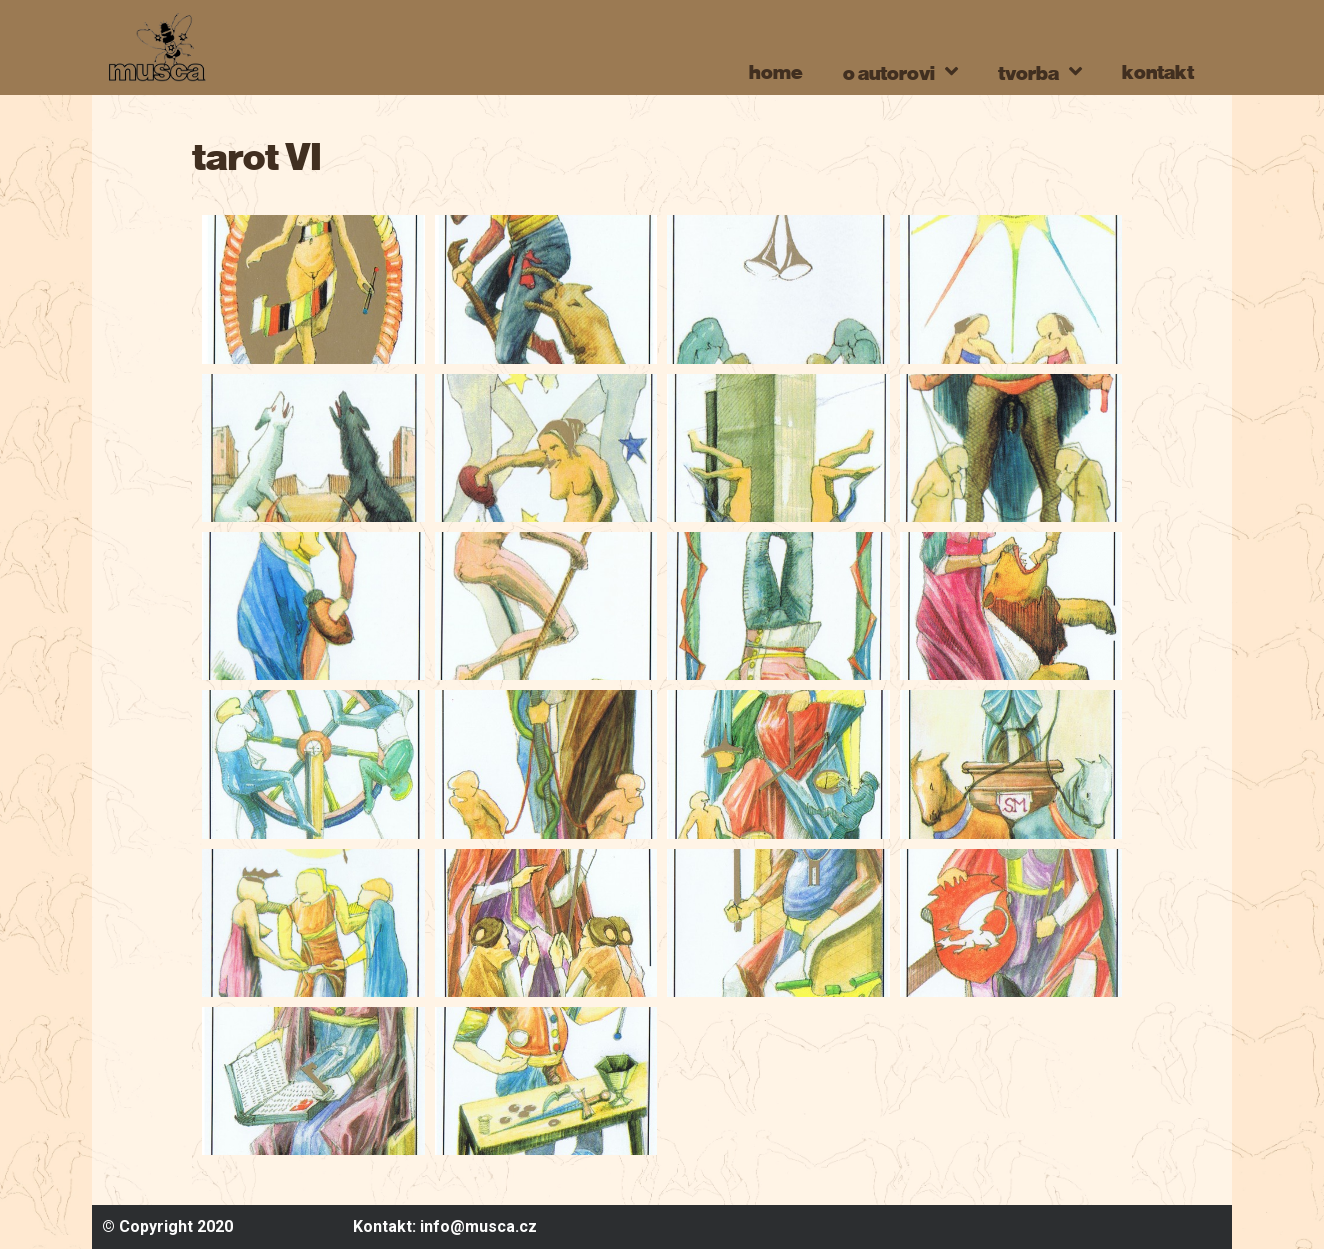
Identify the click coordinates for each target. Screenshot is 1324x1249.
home (776, 71)
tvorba (1040, 71)
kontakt (1158, 71)
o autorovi (900, 71)
